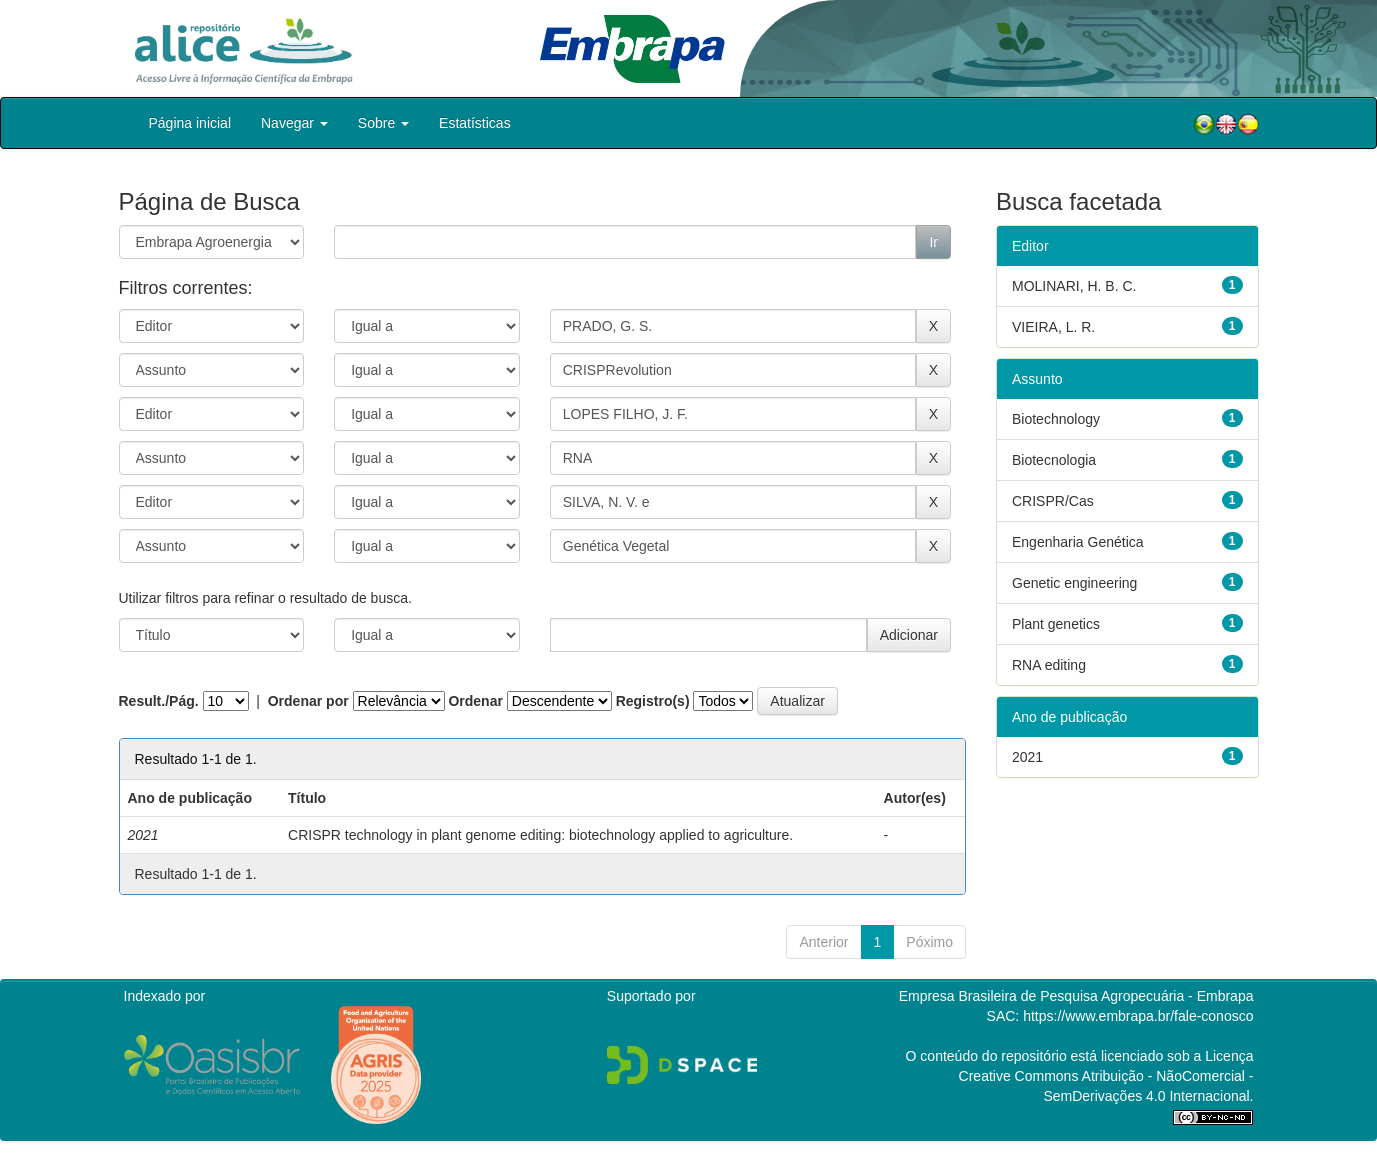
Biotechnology (1056, 419)
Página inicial (190, 123)
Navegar (294, 123)
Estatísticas (475, 123)
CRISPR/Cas (1053, 501)
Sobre (383, 123)
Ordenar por (308, 701)
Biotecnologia (1054, 460)
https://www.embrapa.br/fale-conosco (1138, 1016)
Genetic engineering (1074, 583)
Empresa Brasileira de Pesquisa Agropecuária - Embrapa (1076, 996)
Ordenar (475, 701)
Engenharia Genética (1078, 542)
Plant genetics (1056, 624)
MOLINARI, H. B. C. (1074, 286)
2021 (1027, 757)
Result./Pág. (159, 701)
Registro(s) (653, 701)
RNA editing (1049, 665)
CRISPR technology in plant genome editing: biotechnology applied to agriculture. (540, 835)
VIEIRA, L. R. (1053, 327)
